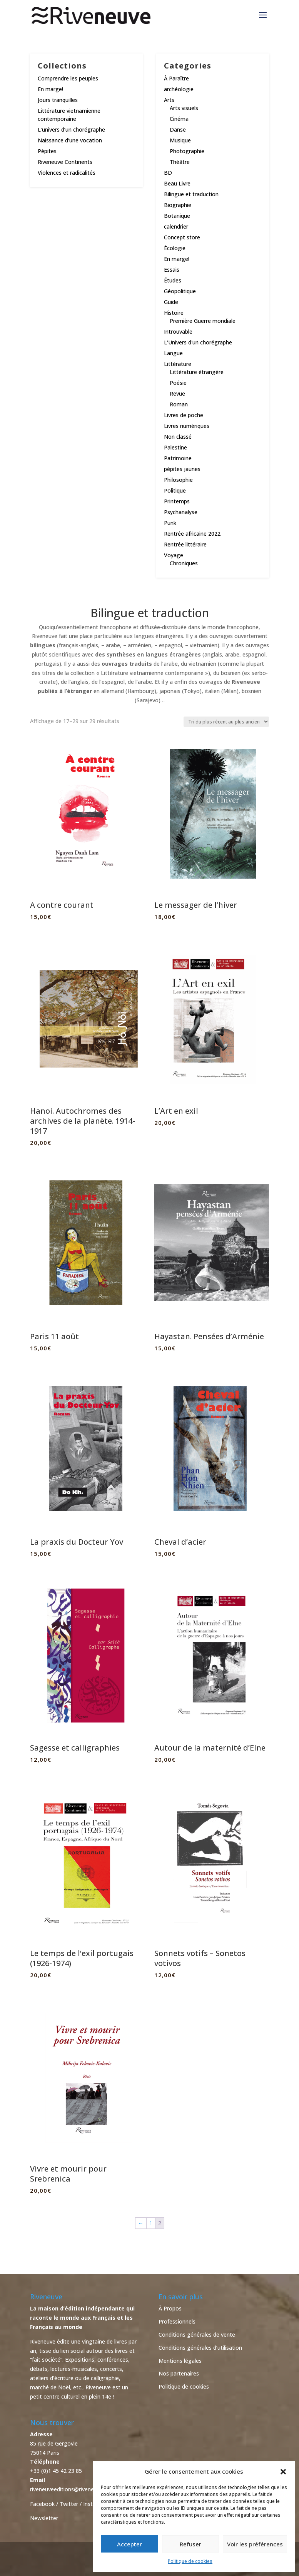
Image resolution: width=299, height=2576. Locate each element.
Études (172, 280)
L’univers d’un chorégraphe (71, 129)
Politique (175, 490)
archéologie (179, 89)
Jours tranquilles (58, 100)
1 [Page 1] (150, 2223)
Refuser (190, 2544)
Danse (178, 129)
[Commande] (226, 722)
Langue (173, 353)
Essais (171, 269)
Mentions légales (180, 2360)
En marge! (50, 89)
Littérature (177, 364)
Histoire (174, 312)
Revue (177, 393)
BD (168, 172)
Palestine (175, 447)
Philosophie (178, 479)
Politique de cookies (190, 2561)
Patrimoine (178, 458)
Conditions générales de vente (197, 2334)
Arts (169, 100)
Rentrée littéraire (185, 544)
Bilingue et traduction (191, 194)
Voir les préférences (255, 2544)
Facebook (42, 2504)
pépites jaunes (182, 469)
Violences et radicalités (66, 172)
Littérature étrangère (197, 372)
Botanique (177, 215)
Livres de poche (183, 415)
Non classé (178, 436)
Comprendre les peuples (68, 78)
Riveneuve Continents (65, 161)
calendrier (176, 226)
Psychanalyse (180, 512)
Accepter (129, 2544)
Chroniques (184, 563)
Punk (170, 522)
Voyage (173, 555)
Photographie (187, 151)
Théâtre (180, 161)
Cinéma (179, 118)
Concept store (182, 237)
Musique (180, 140)
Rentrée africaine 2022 (192, 533)
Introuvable (178, 331)
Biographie (177, 205)
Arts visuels (184, 108)
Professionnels (177, 2321)
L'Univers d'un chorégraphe (198, 342)
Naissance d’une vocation (70, 140)
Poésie (178, 382)
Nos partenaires (179, 2373)
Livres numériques (186, 425)
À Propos (170, 2308)
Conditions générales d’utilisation (200, 2347)
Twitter (69, 2504)
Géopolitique (180, 291)
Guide (171, 302)
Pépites (47, 151)
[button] (283, 2472)
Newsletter (44, 2518)
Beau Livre (177, 183)
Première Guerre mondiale (203, 320)
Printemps (177, 501)
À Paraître (176, 78)
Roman (179, 404)
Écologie (174, 248)
